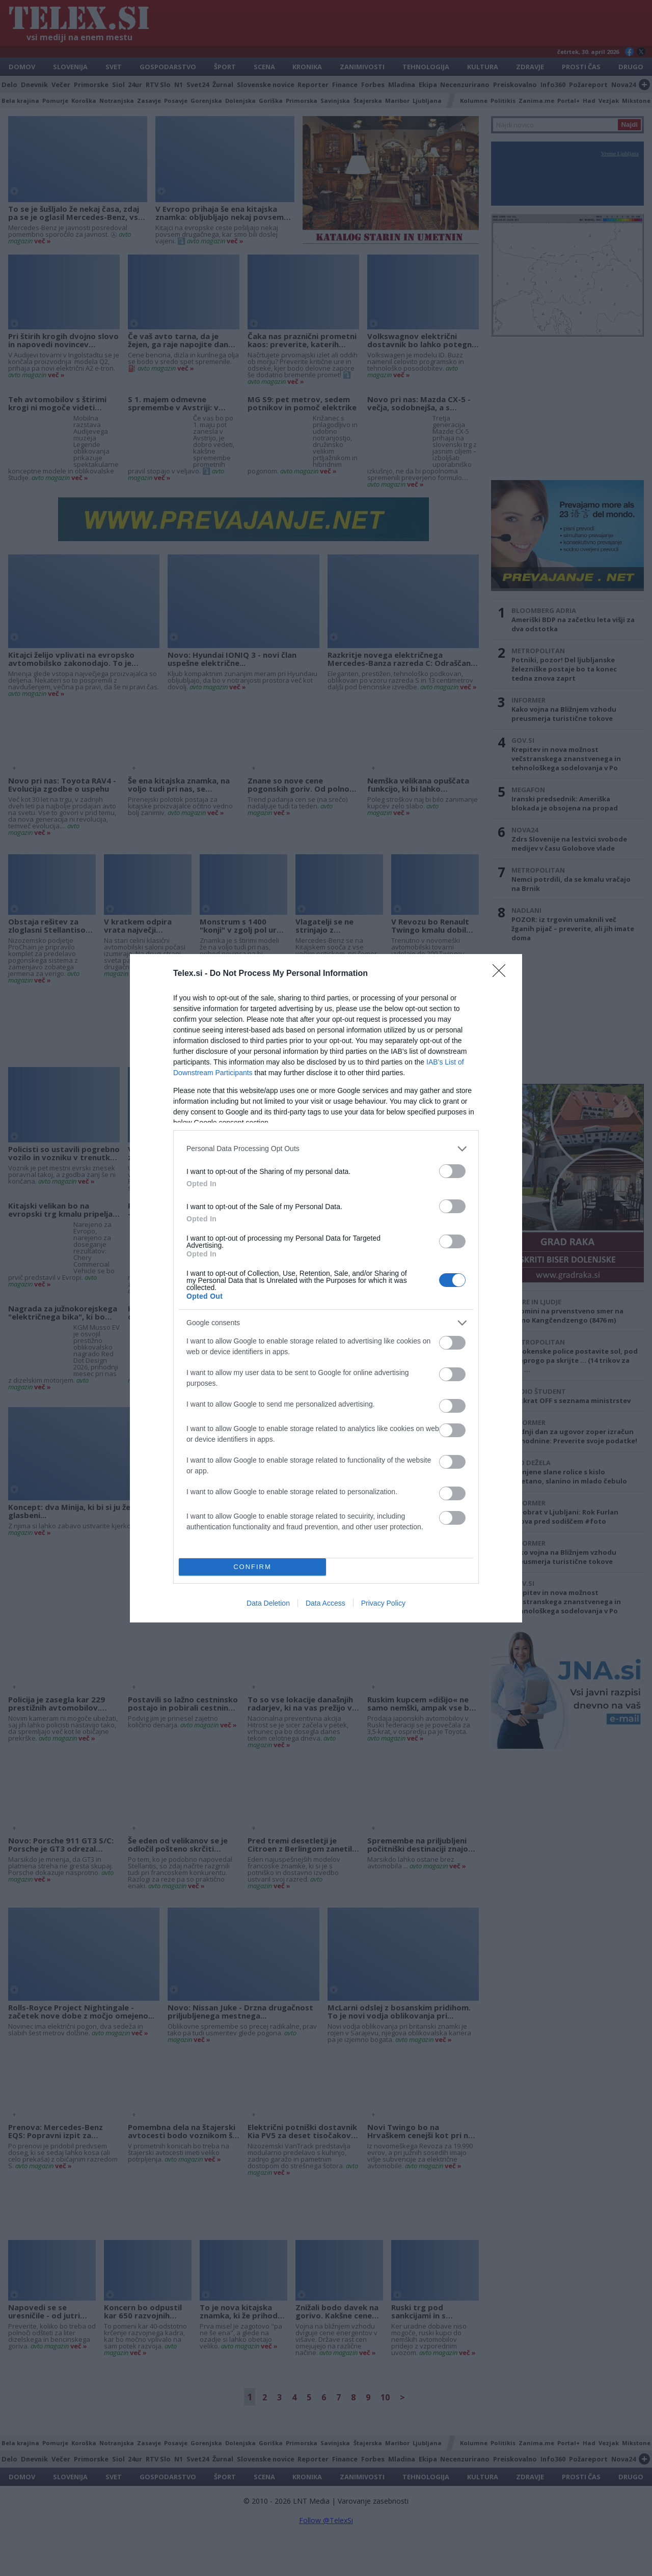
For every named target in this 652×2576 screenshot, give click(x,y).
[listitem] (326, 1148)
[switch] (452, 1171)
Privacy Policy (383, 1603)
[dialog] (326, 1288)
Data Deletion (268, 1603)
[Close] (502, 974)
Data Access (325, 1603)
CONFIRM (252, 1567)
